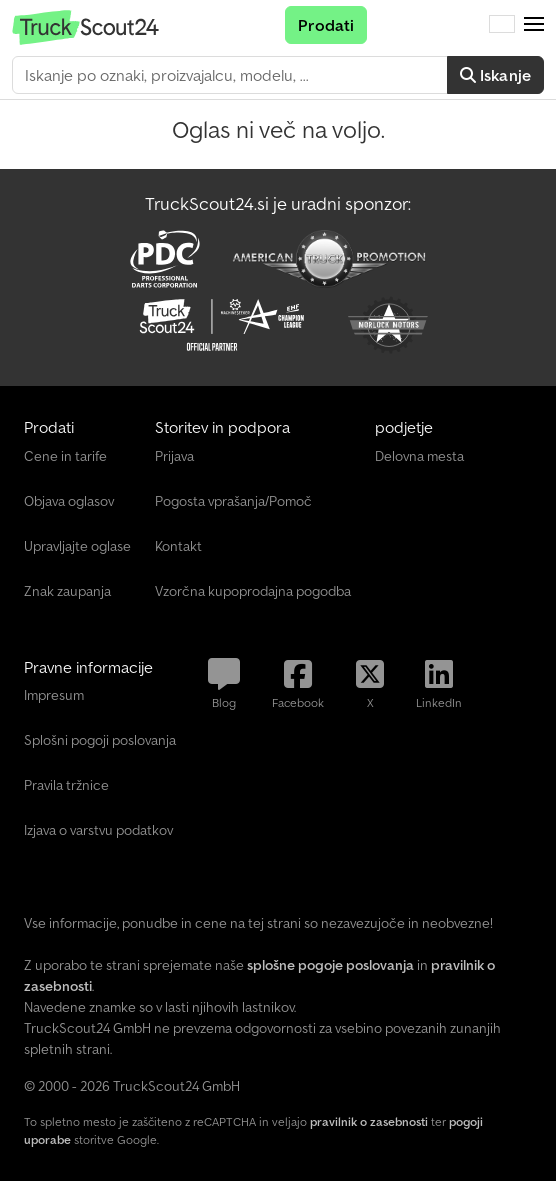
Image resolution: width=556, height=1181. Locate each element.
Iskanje (495, 75)
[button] (534, 25)
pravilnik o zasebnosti (369, 1121)
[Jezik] (502, 25)
